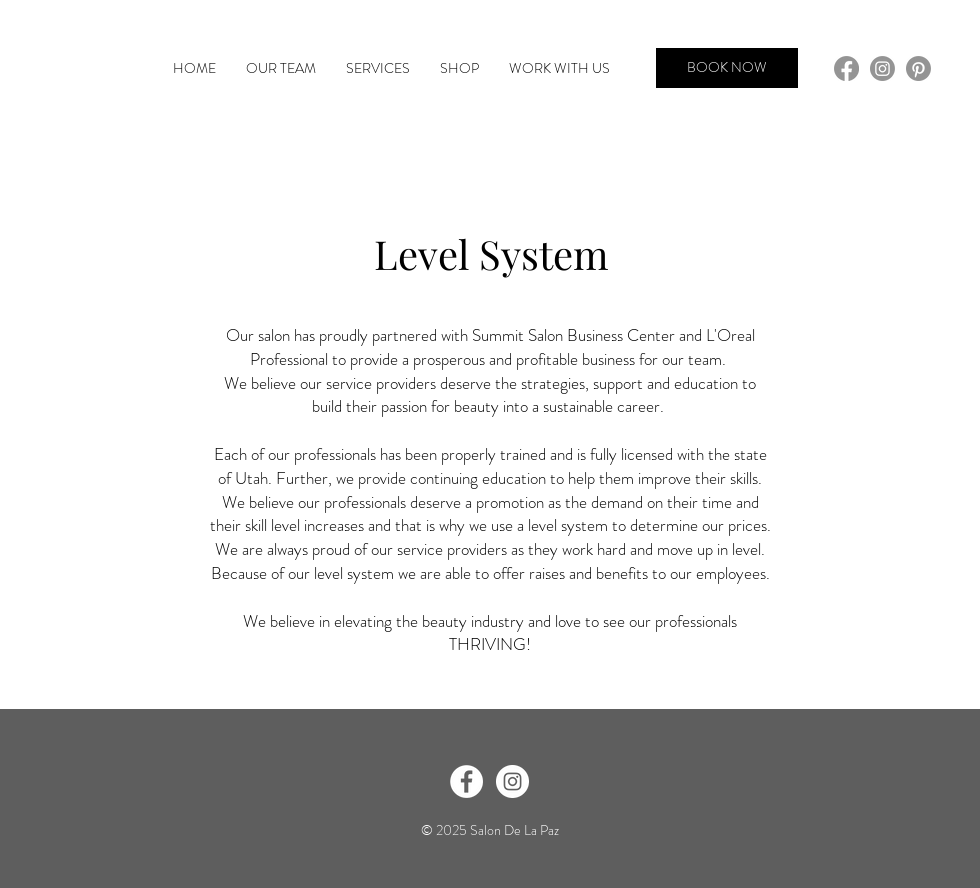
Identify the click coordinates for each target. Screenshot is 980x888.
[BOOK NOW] (727, 68)
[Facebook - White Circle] (466, 781)
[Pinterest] (918, 68)
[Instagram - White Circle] (512, 781)
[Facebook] (846, 68)
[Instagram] (882, 68)
